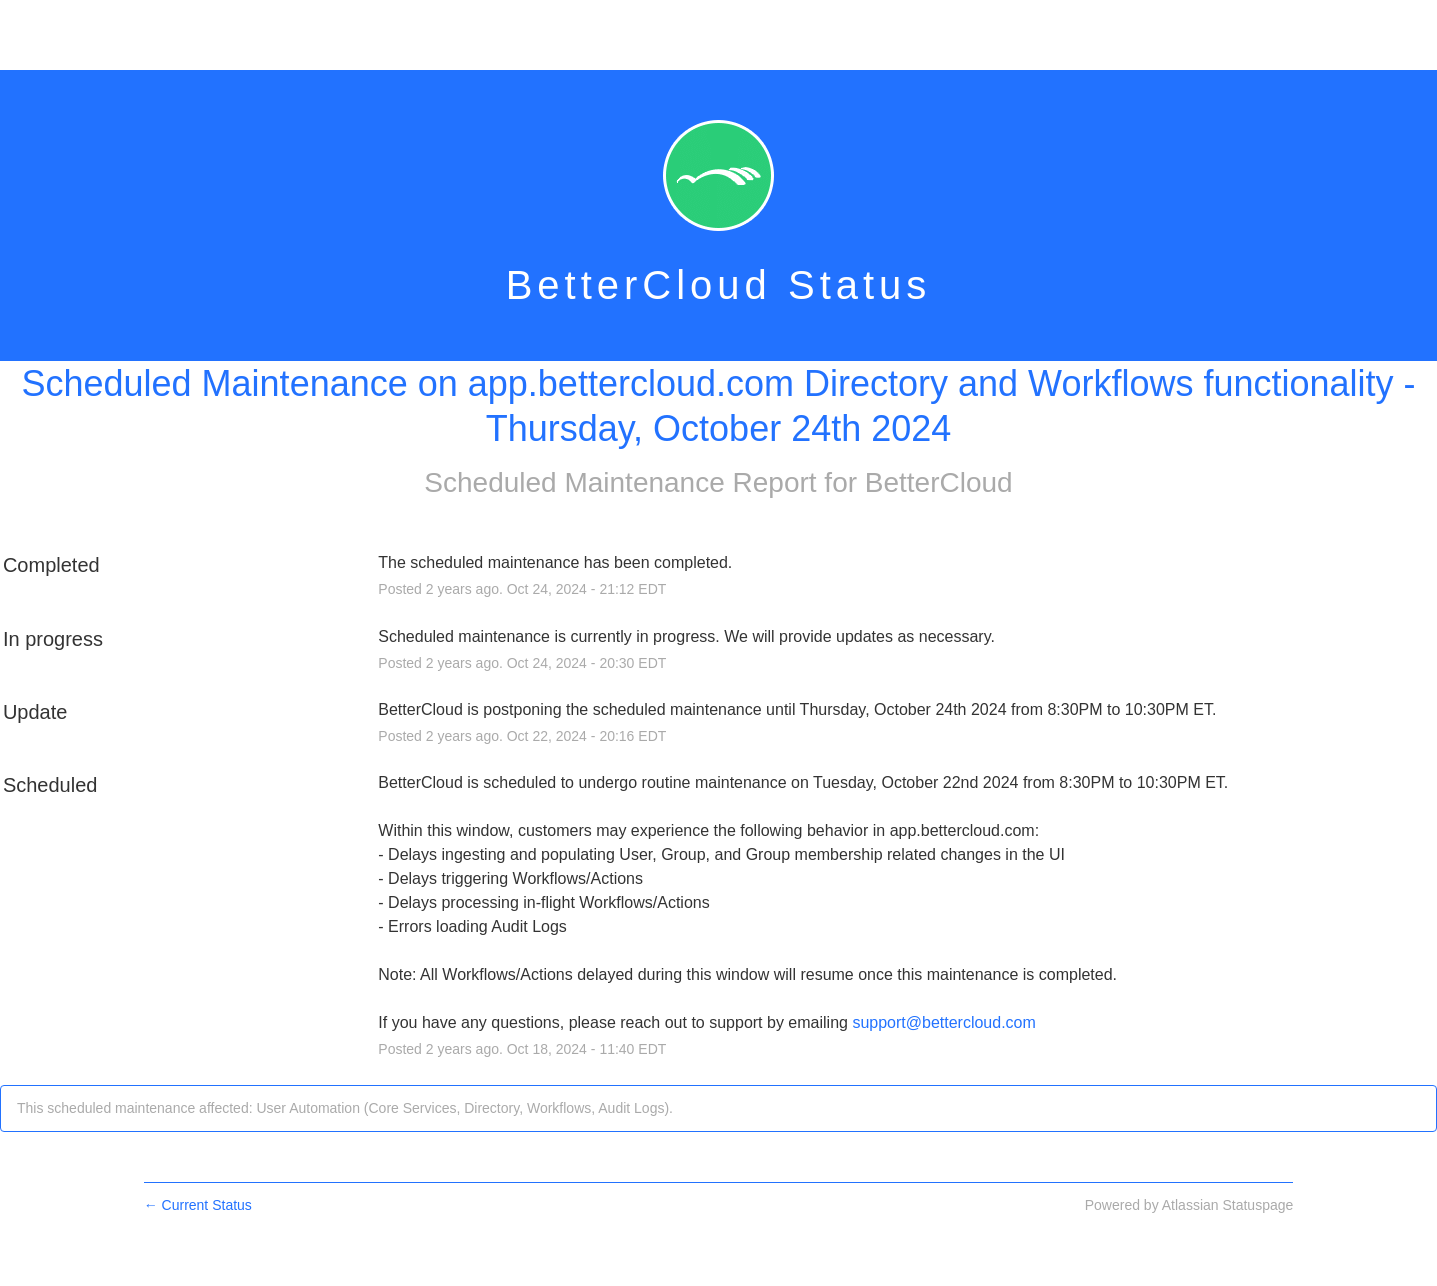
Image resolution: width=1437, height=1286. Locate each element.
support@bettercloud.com (943, 1022)
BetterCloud (939, 482)
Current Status (198, 1205)
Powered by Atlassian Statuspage (1189, 1205)
